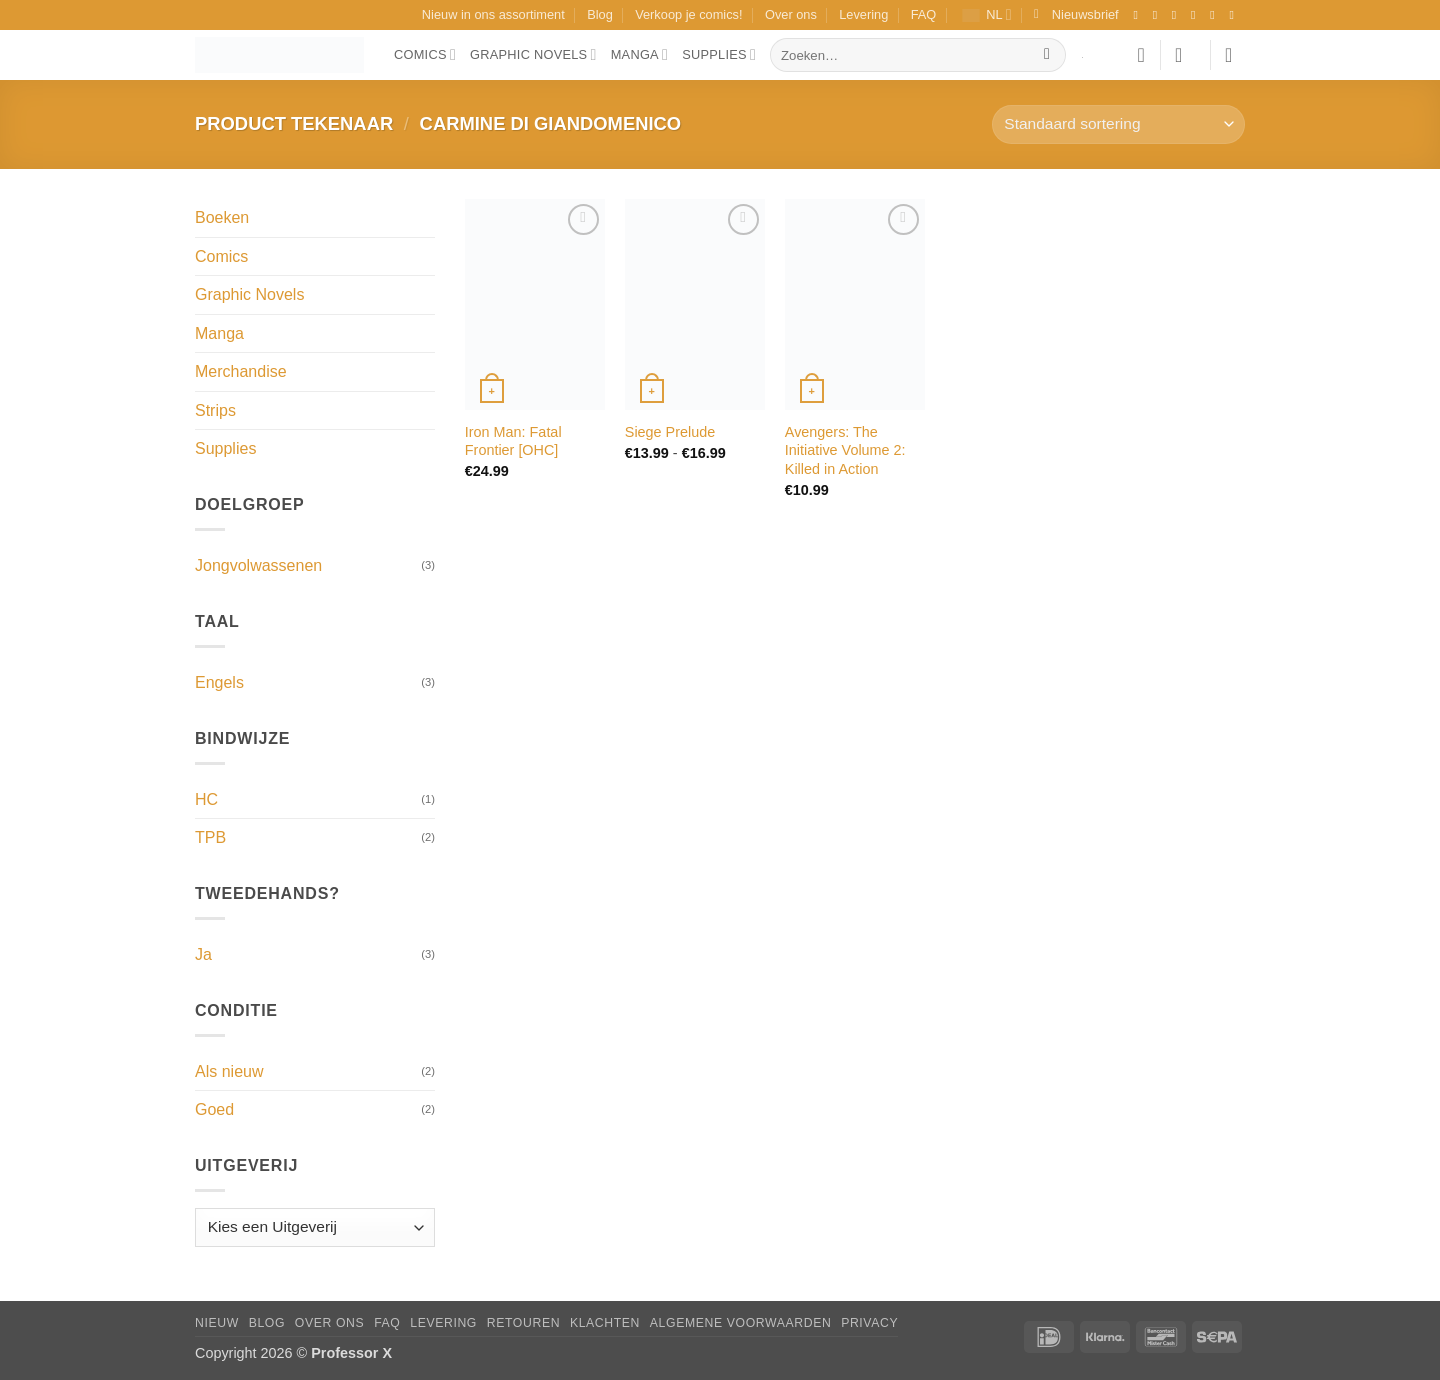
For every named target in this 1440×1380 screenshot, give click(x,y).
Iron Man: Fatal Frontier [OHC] (513, 441)
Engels (219, 682)
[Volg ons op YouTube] (1235, 15)
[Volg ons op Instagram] (1159, 15)
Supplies (719, 54)
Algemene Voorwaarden (741, 1323)
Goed (214, 1109)
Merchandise (241, 371)
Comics (425, 54)
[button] (1076, 15)
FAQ (924, 14)
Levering (863, 14)
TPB (210, 837)
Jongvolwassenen (258, 565)
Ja (203, 954)
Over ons (791, 14)
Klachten (605, 1323)
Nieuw (217, 1323)
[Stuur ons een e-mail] (1216, 15)
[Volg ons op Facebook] (1139, 15)
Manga (640, 54)
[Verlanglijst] (1141, 55)
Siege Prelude (670, 432)
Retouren (523, 1323)
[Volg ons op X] (1197, 15)
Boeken (222, 217)
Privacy (869, 1323)
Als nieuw (229, 1071)
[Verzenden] (1047, 55)
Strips (215, 410)
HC (206, 799)
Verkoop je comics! (688, 14)
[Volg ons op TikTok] (1178, 15)
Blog (600, 14)
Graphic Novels (533, 54)
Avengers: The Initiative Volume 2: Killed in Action (845, 450)
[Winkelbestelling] (1118, 124)
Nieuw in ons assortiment (493, 14)
